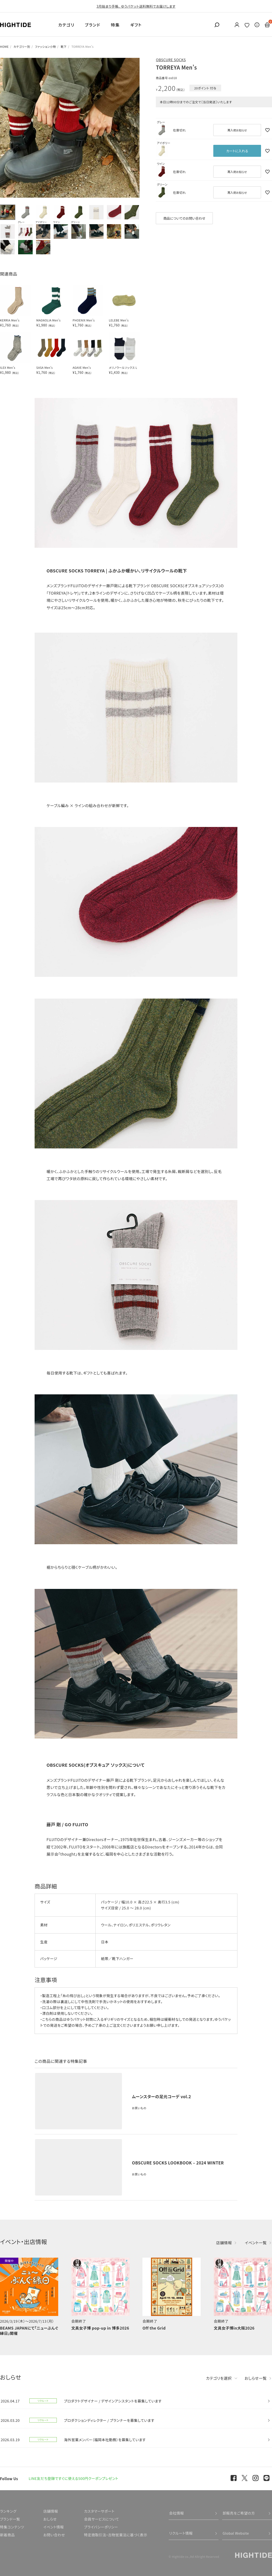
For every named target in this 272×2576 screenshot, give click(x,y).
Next (134, 128)
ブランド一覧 (10, 2519)
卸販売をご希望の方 (239, 2513)
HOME (4, 46)
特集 (115, 25)
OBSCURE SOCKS (171, 59)
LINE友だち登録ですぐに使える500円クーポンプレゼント (73, 2478)
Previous (5, 128)
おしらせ (50, 2519)
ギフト (136, 25)
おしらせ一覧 (256, 2378)
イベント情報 (53, 2526)
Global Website (236, 2533)
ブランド (92, 25)
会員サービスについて (101, 2519)
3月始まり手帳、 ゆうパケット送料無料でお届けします (136, 6)
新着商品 (7, 2534)
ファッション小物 (45, 46)
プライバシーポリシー (101, 2526)
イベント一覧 (256, 2242)
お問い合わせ (54, 2534)
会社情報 (176, 2513)
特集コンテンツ (12, 2526)
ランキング (8, 2511)
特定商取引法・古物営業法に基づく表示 (115, 2534)
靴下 (64, 46)
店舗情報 (224, 2242)
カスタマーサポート (99, 2511)
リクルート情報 (181, 2533)
